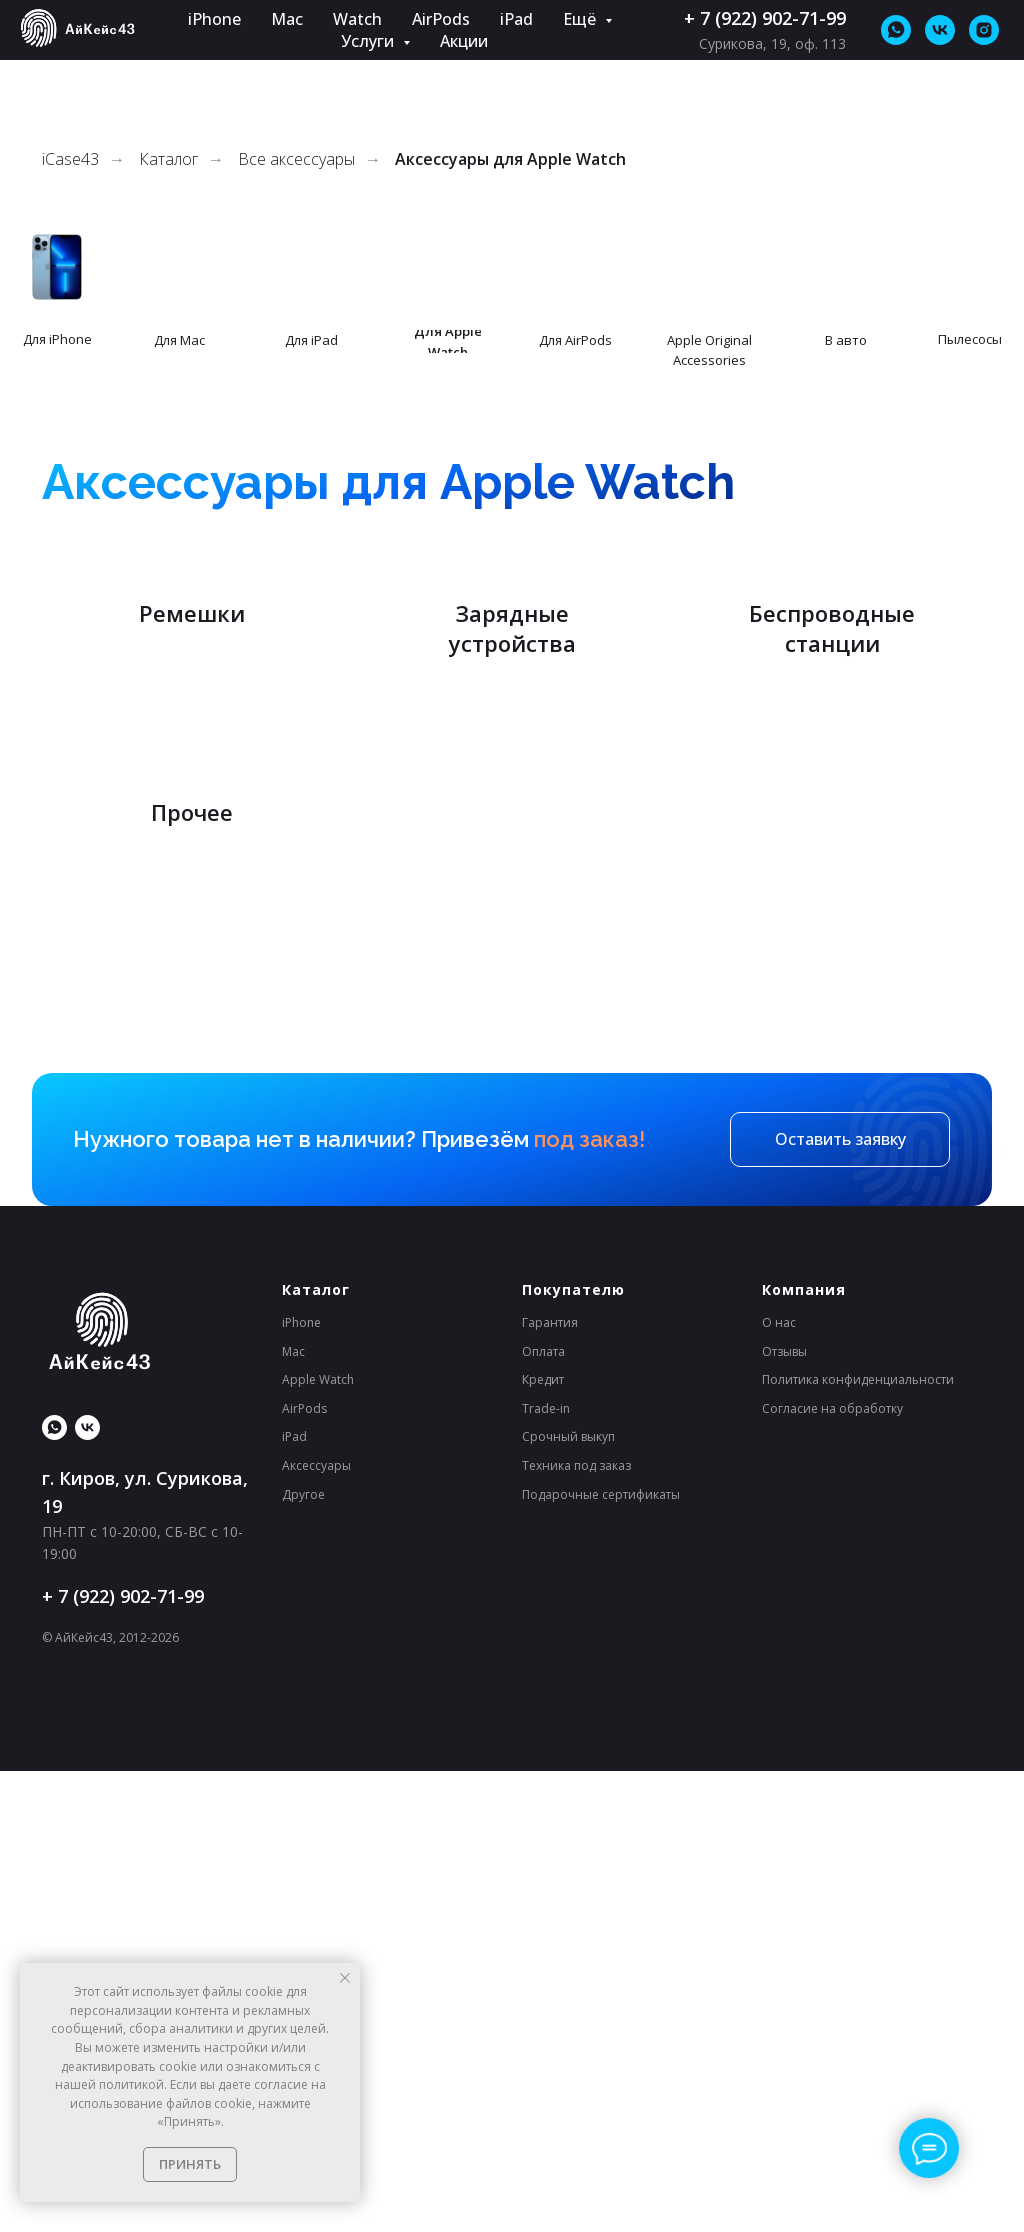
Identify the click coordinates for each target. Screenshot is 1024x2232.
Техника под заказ (576, 1926)
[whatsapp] (896, 30)
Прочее (192, 1273)
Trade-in (546, 1869)
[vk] (940, 30)
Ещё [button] (581, 19)
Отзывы (784, 1811)
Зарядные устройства (512, 844)
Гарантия (550, 1783)
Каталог (168, 159)
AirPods (441, 19)
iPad (516, 19)
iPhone (214, 19)
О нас (779, 1783)
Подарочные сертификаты (601, 1954)
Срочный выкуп (568, 1897)
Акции (464, 41)
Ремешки (192, 858)
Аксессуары (316, 1926)
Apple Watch (318, 1840)
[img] (57, 267)
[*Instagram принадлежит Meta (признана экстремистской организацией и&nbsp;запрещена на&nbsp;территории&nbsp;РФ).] (984, 30)
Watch (357, 19)
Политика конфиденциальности (858, 1840)
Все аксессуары (296, 159)
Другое (303, 1954)
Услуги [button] (369, 41)
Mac (287, 19)
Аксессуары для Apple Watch (510, 159)
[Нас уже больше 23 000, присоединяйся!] (87, 1888)
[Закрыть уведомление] (345, 1978)
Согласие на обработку (832, 1869)
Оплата (543, 1811)
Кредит (543, 1840)
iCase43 (70, 159)
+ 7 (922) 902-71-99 (765, 18)
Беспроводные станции (832, 844)
